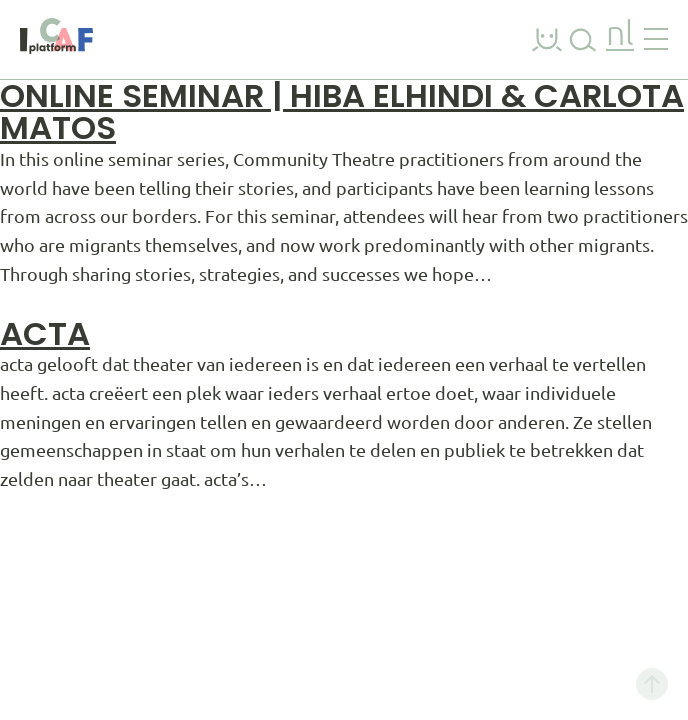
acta (45, 333)
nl (620, 35)
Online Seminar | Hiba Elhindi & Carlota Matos (342, 111)
